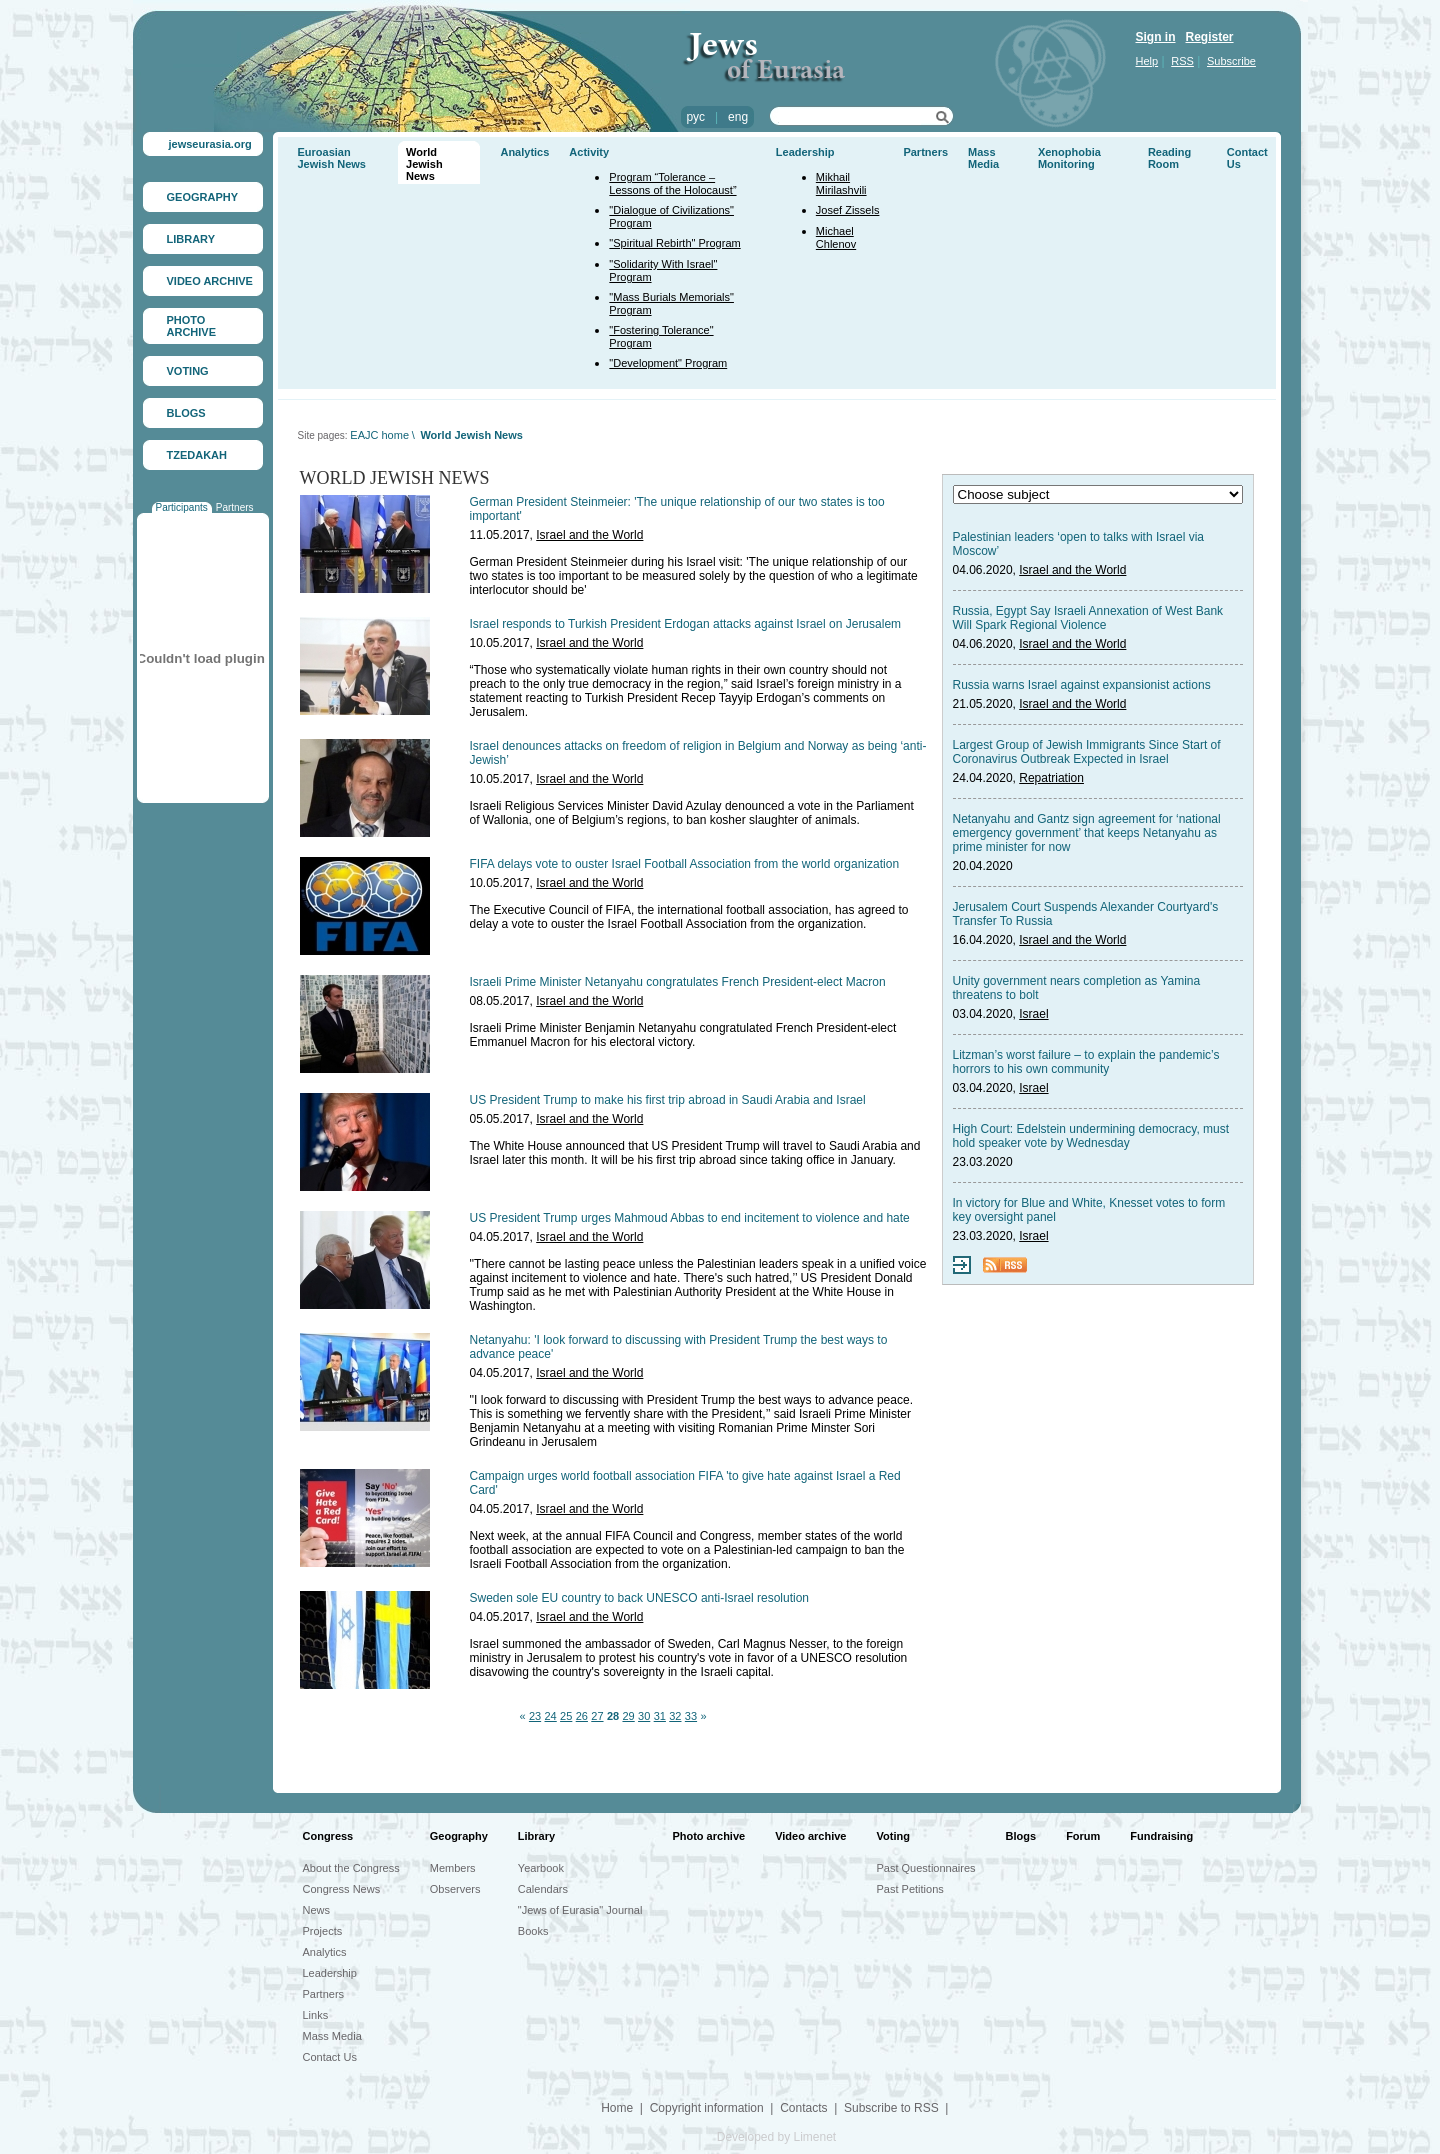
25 (566, 1716)
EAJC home (379, 435)
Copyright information (707, 2108)
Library (536, 1836)
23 (535, 1716)
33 (691, 1716)
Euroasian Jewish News (332, 158)
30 (644, 1716)
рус (696, 117)
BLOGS (186, 413)
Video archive (810, 1836)
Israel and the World (589, 535)
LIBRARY (191, 239)
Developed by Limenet (776, 2137)
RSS (1182, 61)
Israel (1033, 1014)
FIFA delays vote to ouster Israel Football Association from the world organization (685, 864)
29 (628, 1716)
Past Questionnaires (926, 1868)
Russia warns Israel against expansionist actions (1082, 685)
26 (582, 1716)
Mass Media (983, 158)
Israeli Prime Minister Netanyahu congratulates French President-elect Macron (678, 982)
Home (617, 2108)
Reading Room (1169, 158)
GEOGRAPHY (203, 197)
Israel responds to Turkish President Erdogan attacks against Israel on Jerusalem (686, 624)
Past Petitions (910, 1889)
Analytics (524, 152)
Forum (1083, 1836)
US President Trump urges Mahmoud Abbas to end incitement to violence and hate (690, 1218)
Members (453, 1868)
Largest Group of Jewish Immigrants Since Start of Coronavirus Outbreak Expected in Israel (1087, 752)
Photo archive (708, 1836)
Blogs (1021, 1836)
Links (316, 2015)
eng (738, 117)
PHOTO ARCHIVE (192, 326)
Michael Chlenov (836, 237)
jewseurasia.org (210, 144)
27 (597, 1716)
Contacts (803, 2108)
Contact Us (330, 2057)
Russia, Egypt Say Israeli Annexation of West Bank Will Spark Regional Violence (1088, 618)
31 (660, 1716)
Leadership (805, 152)
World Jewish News (424, 164)
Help (1147, 61)
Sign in (1156, 37)
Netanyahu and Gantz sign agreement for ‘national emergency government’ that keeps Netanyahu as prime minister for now (1087, 833)
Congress (328, 1836)
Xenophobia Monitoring (1069, 158)
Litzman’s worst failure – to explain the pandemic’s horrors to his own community (1086, 1062)
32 (675, 1716)
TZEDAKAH (197, 455)
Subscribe (1231, 61)
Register (1210, 37)
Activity (589, 152)
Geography (459, 1836)
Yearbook (541, 1868)
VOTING (188, 371)
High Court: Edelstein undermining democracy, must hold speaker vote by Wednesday (1091, 1136)
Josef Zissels (848, 210)
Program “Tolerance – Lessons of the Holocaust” (672, 183)
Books (533, 1931)
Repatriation (1051, 778)
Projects (323, 1931)
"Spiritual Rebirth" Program (674, 243)
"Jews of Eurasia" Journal (580, 1910)
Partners (235, 507)
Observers (455, 1889)
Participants (182, 507)
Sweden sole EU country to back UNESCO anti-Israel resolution (640, 1598)
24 (551, 1716)
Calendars (543, 1889)
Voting (893, 1836)
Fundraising (1161, 1836)
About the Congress (351, 1868)
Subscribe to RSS (891, 2108)
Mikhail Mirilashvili (841, 183)
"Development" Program (668, 363)
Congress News (342, 1889)
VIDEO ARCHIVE (210, 281)
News (317, 1910)
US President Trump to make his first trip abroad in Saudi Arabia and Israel (668, 1100)
